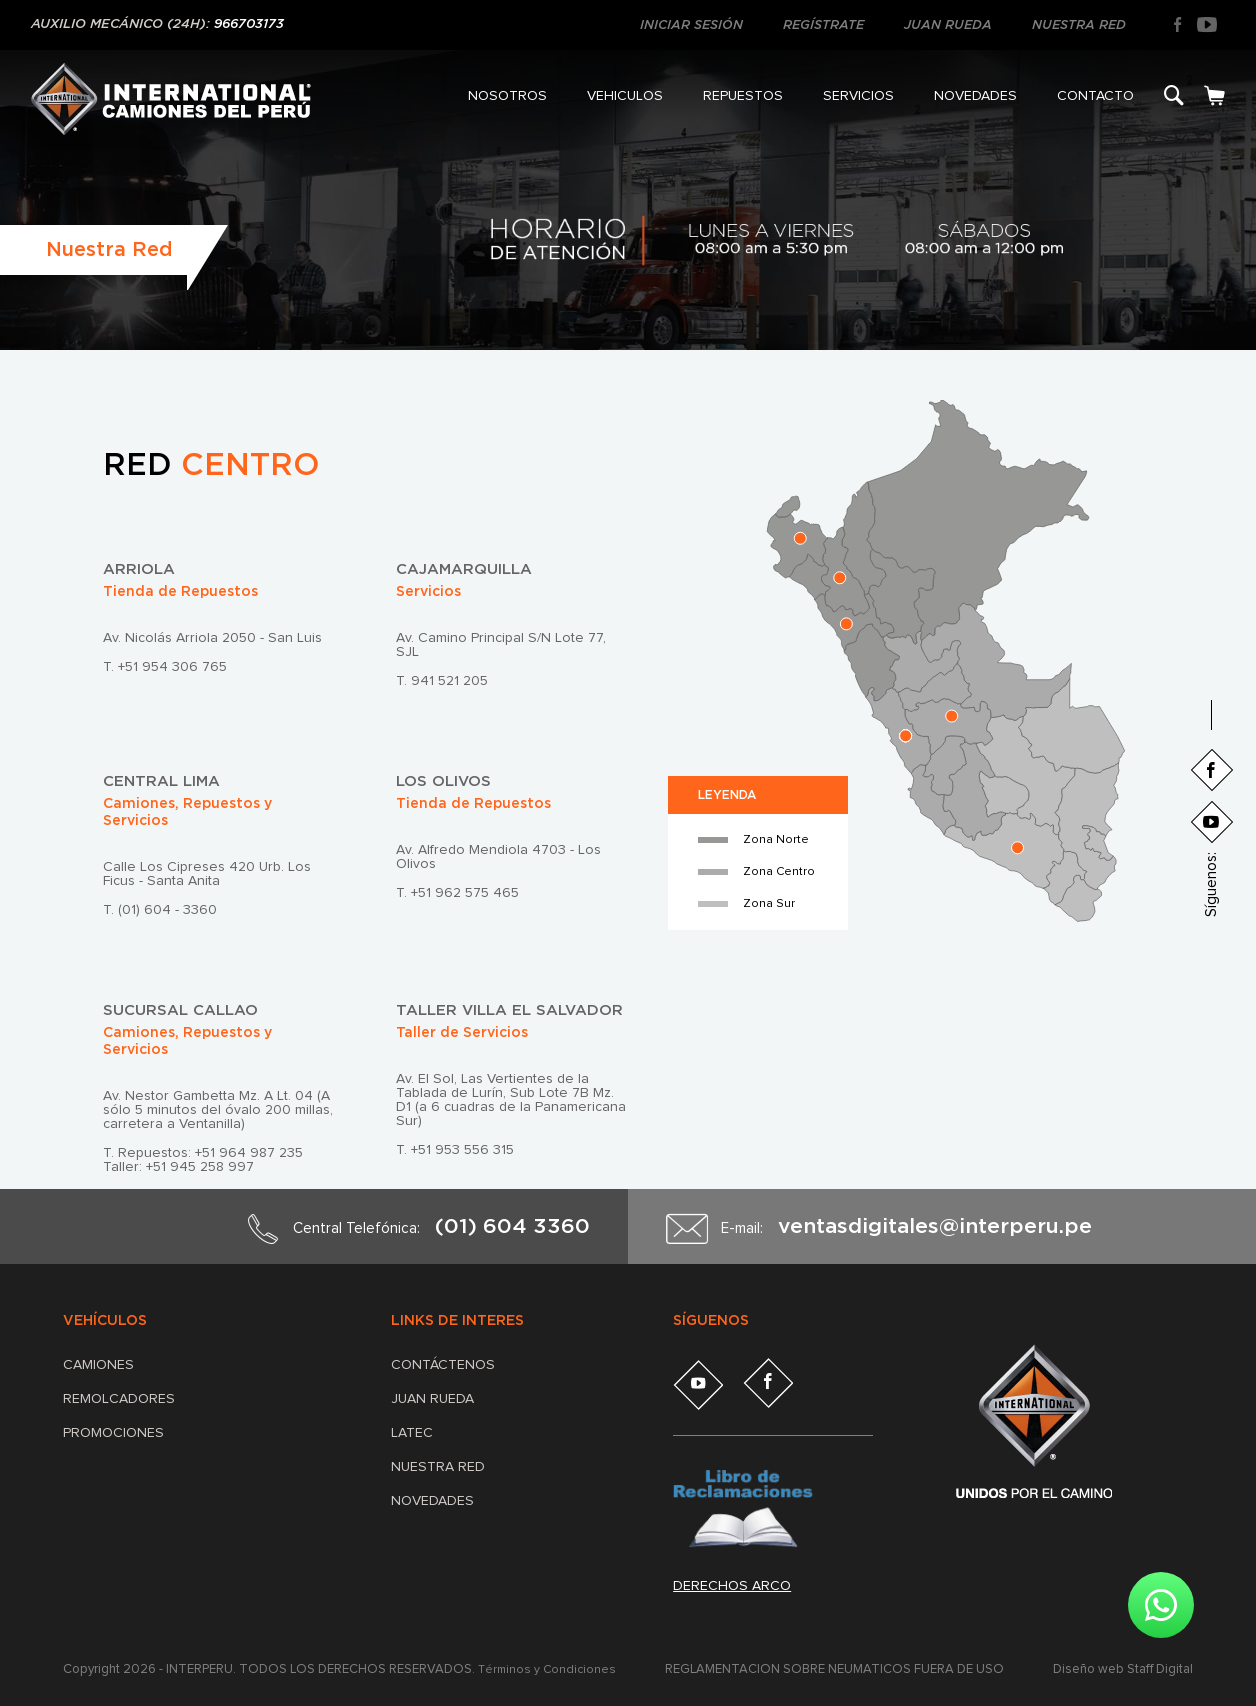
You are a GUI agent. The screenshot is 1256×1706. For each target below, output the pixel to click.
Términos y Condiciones (550, 1669)
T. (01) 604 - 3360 (160, 910)
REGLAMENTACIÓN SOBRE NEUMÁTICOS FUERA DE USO (837, 1669)
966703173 (249, 24)
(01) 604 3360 (512, 1226)
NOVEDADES (975, 96)
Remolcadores (119, 1399)
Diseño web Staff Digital (1123, 1669)
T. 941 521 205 (442, 681)
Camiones (98, 1365)
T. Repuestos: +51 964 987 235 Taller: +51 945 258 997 (203, 1160)
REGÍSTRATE (823, 25)
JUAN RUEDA (948, 25)
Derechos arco (732, 1586)
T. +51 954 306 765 (165, 667)
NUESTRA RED (1079, 25)
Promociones (113, 1433)
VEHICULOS (625, 96)
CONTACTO (1095, 96)
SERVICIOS (858, 96)
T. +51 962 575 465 (457, 893)
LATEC (412, 1433)
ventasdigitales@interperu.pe (935, 1226)
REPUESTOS (743, 96)
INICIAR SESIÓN (691, 25)
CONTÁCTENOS (443, 1365)
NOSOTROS (507, 96)
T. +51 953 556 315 (455, 1150)
